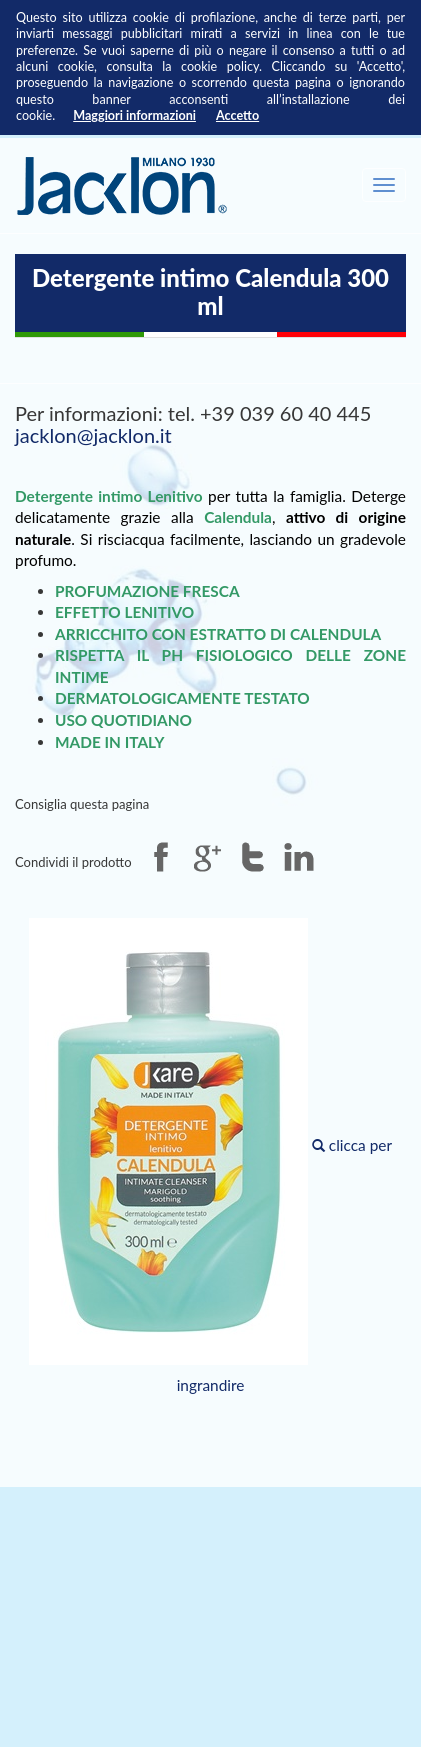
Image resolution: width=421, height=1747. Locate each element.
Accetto (237, 115)
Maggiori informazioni (134, 115)
